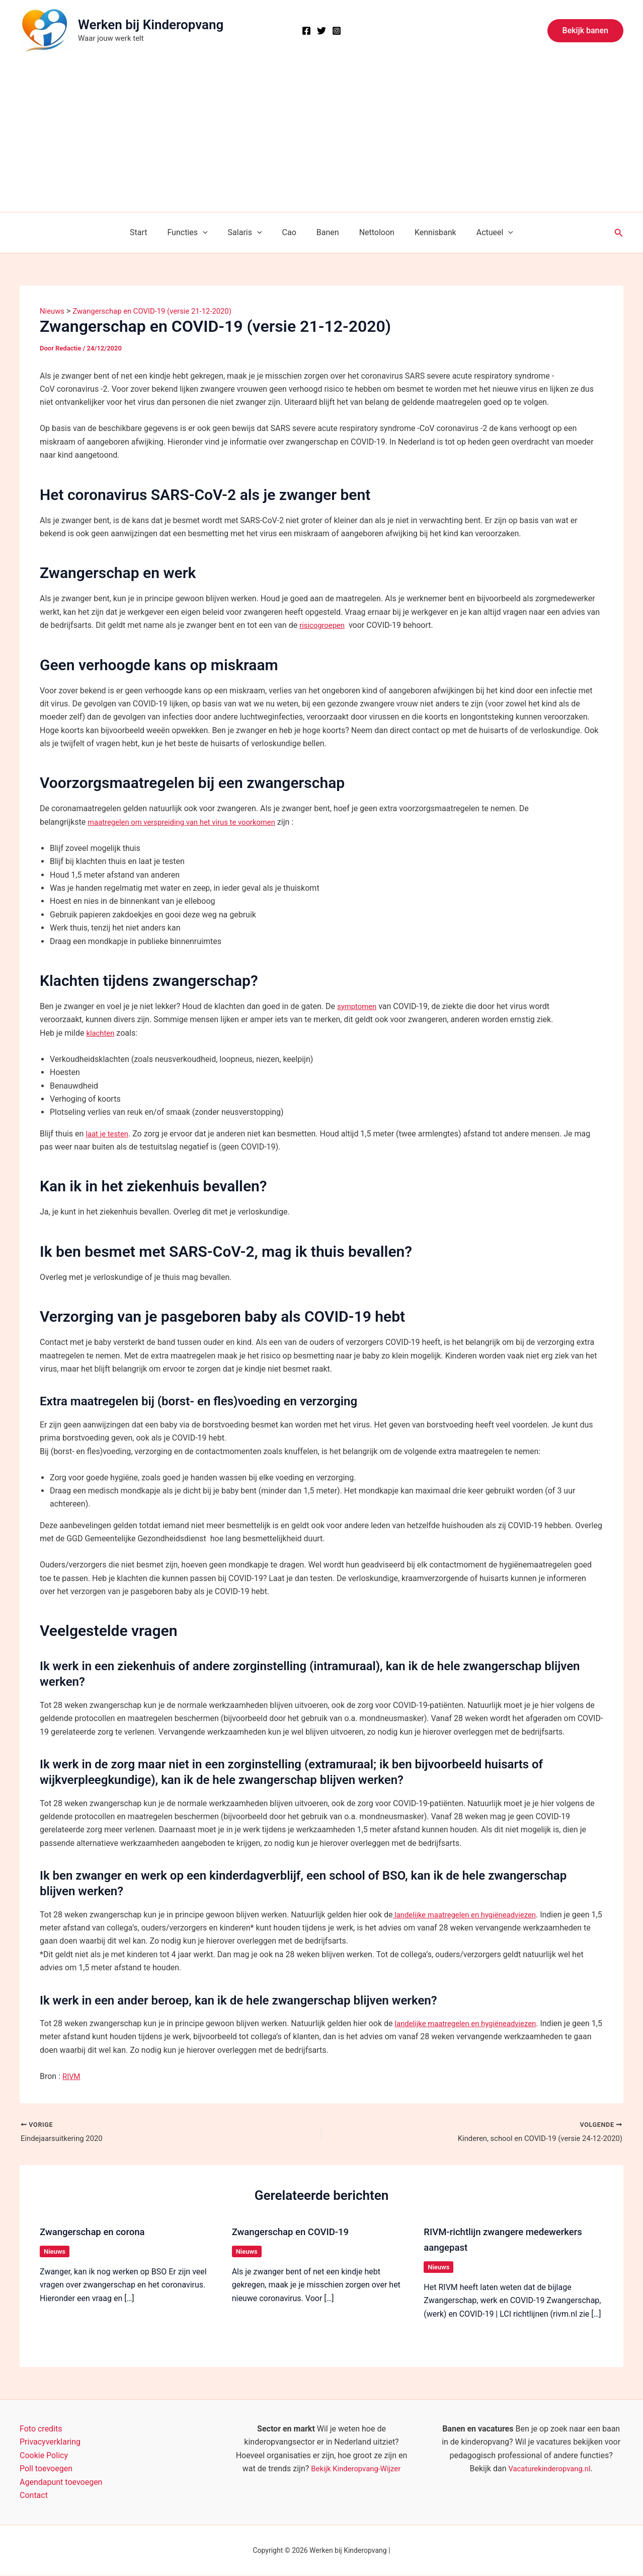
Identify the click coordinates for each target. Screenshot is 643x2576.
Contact (34, 2495)
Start (152, 232)
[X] (321, 30)
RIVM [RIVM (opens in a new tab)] (72, 2076)
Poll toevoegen (46, 2469)
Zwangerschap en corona (96, 2233)
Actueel (480, 232)
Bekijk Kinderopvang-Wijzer (355, 2469)
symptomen (358, 1006)
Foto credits (41, 2429)
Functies (197, 232)
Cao (291, 232)
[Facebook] (306, 30)
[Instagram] (336, 30)
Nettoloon (370, 232)
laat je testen (108, 1133)
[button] (585, 30)
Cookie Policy (44, 2455)
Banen (325, 232)
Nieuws (55, 2252)
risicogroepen (323, 625)
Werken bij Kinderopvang (150, 24)
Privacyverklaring (50, 2442)
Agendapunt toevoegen (61, 2482)
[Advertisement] (321, 136)
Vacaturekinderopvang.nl (549, 2469)
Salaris (251, 232)
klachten (101, 1033)
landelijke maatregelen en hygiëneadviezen (470, 1914)
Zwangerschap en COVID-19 (295, 2233)
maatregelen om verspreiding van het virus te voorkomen (189, 822)
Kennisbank (425, 232)
